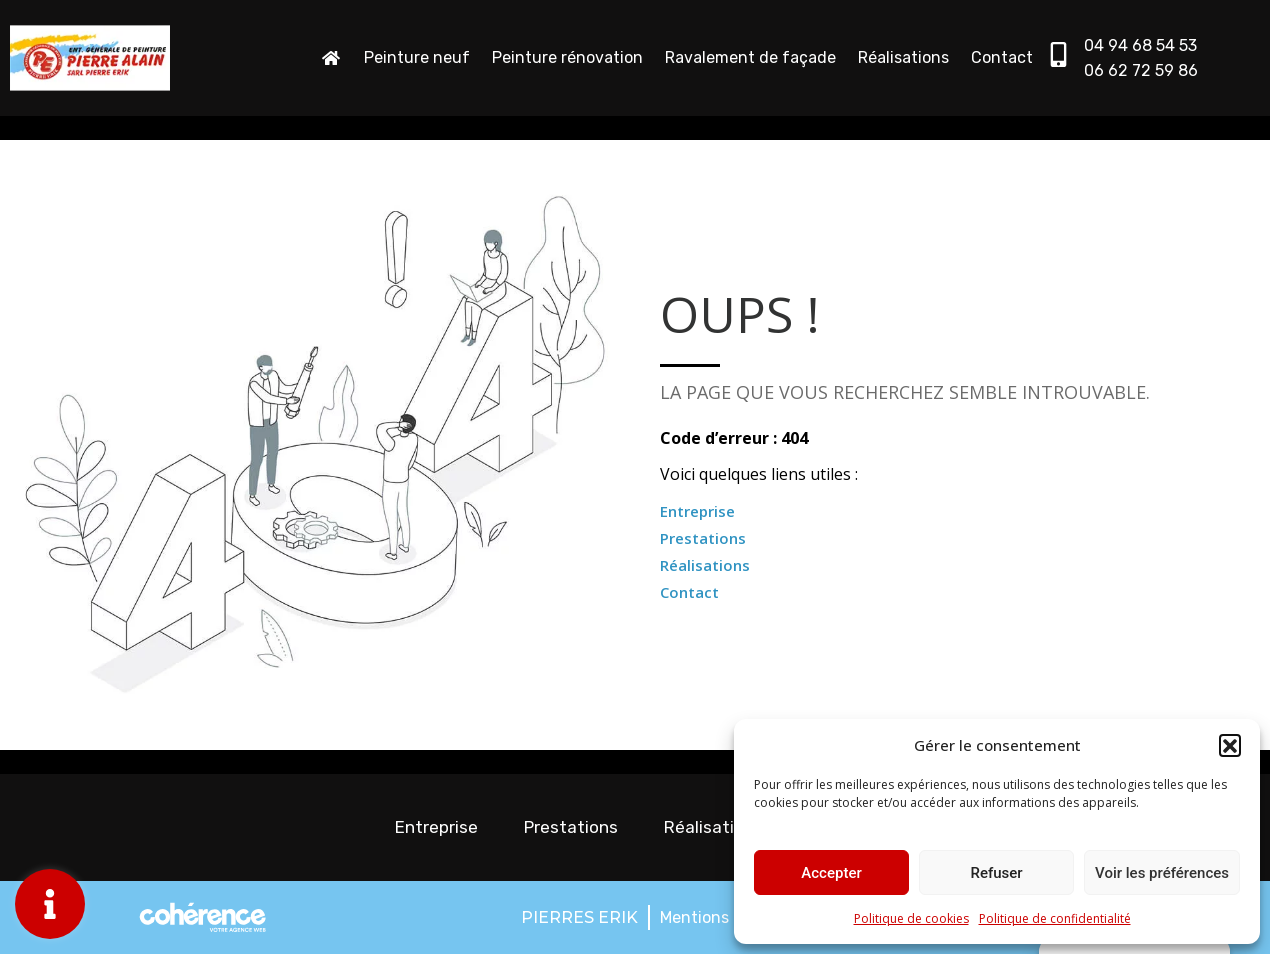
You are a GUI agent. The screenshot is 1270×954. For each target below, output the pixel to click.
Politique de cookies (911, 918)
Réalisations (903, 57)
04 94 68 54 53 (1140, 45)
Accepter (831, 873)
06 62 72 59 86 (1141, 70)
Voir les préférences (1162, 873)
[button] (1230, 745)
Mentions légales (723, 917)
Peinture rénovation (567, 57)
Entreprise (697, 511)
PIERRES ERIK (579, 917)
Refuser (996, 873)
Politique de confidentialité (1055, 918)
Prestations (703, 538)
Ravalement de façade (750, 57)
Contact (1002, 57)
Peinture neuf (417, 57)
